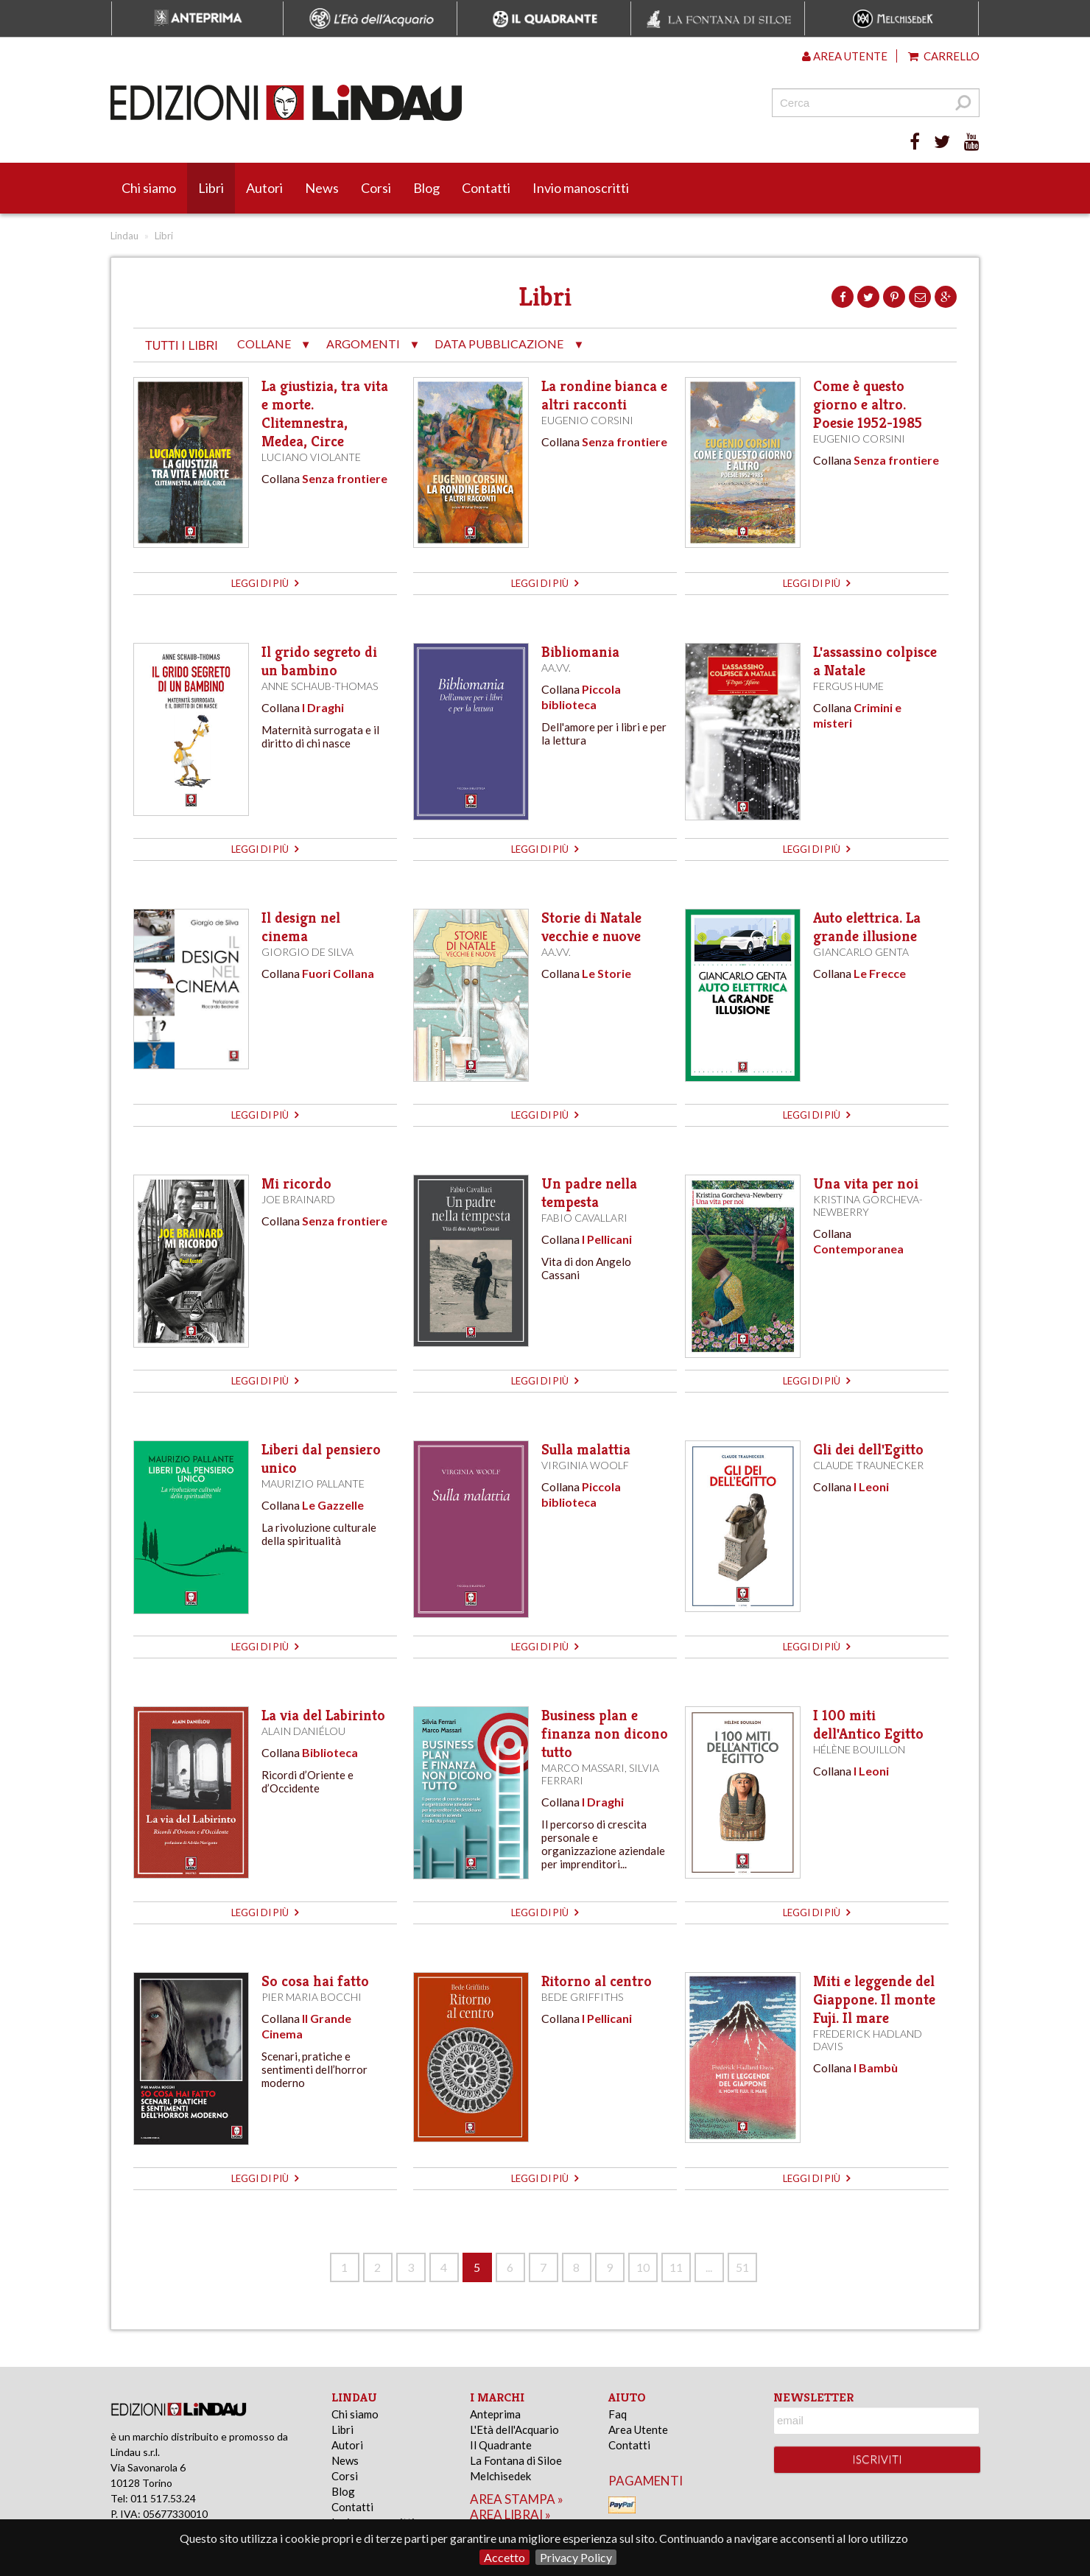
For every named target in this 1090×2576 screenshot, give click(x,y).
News (322, 188)
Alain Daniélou (303, 1731)
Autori (264, 188)
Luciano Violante (311, 457)
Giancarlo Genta (861, 952)
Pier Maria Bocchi (311, 1997)
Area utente (844, 56)
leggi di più (264, 583)
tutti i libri (181, 345)
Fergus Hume (848, 686)
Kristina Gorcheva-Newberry (868, 1205)
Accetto (504, 2557)
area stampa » (516, 2499)
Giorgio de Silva (307, 952)
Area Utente (638, 2429)
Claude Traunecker (868, 1465)
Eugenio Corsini (587, 420)
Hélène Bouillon (859, 1749)
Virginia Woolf (585, 1465)
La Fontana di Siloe (516, 2460)
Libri (211, 188)
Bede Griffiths (582, 1997)
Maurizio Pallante (313, 1483)
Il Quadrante (501, 2445)
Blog (426, 188)
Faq (617, 2414)
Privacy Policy (576, 2557)
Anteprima (495, 2414)
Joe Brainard (298, 1199)
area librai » (510, 2514)
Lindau (124, 236)
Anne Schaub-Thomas (319, 686)
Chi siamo (149, 188)
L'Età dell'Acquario (514, 2429)
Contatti (486, 188)
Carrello (944, 56)
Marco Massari (583, 1768)
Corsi (376, 188)
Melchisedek (500, 2475)
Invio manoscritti (580, 188)
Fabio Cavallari (584, 1217)
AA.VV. (556, 667)
